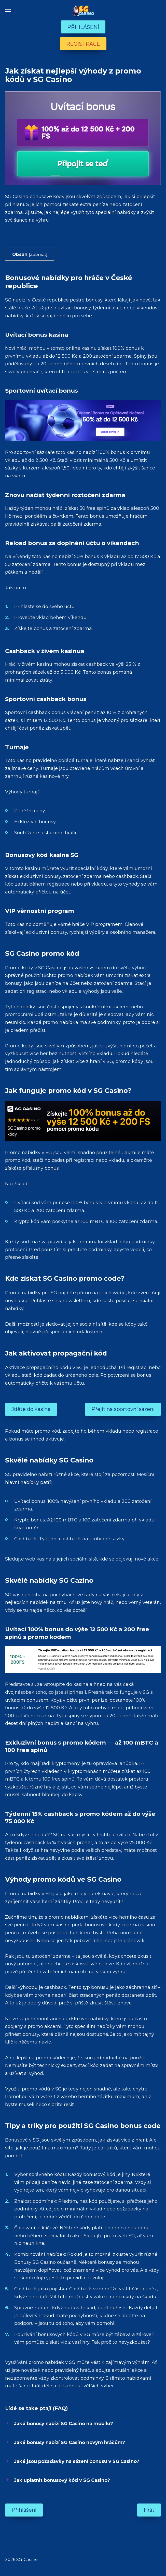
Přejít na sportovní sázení (123, 1409)
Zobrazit (38, 254)
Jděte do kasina (31, 1409)
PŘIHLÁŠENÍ (83, 27)
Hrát (149, 2510)
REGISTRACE (83, 44)
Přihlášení (23, 2510)
